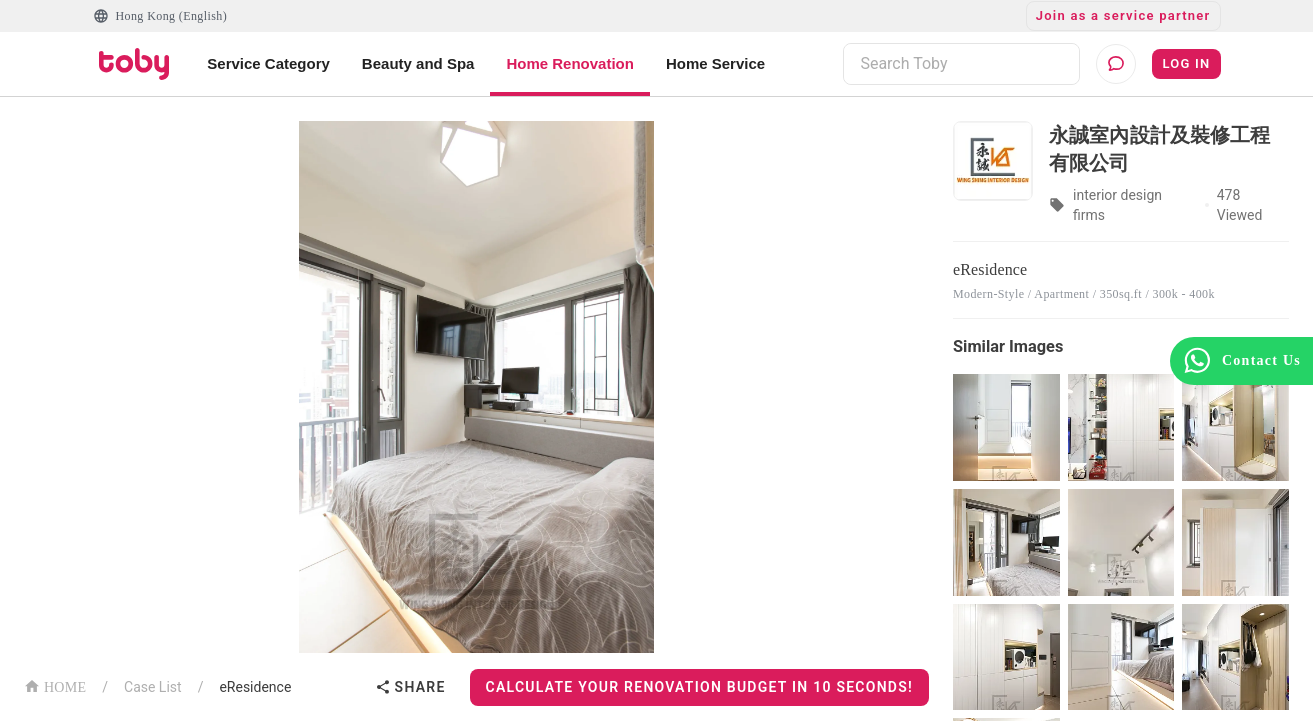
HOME (55, 685)
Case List (153, 687)
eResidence (255, 687)
